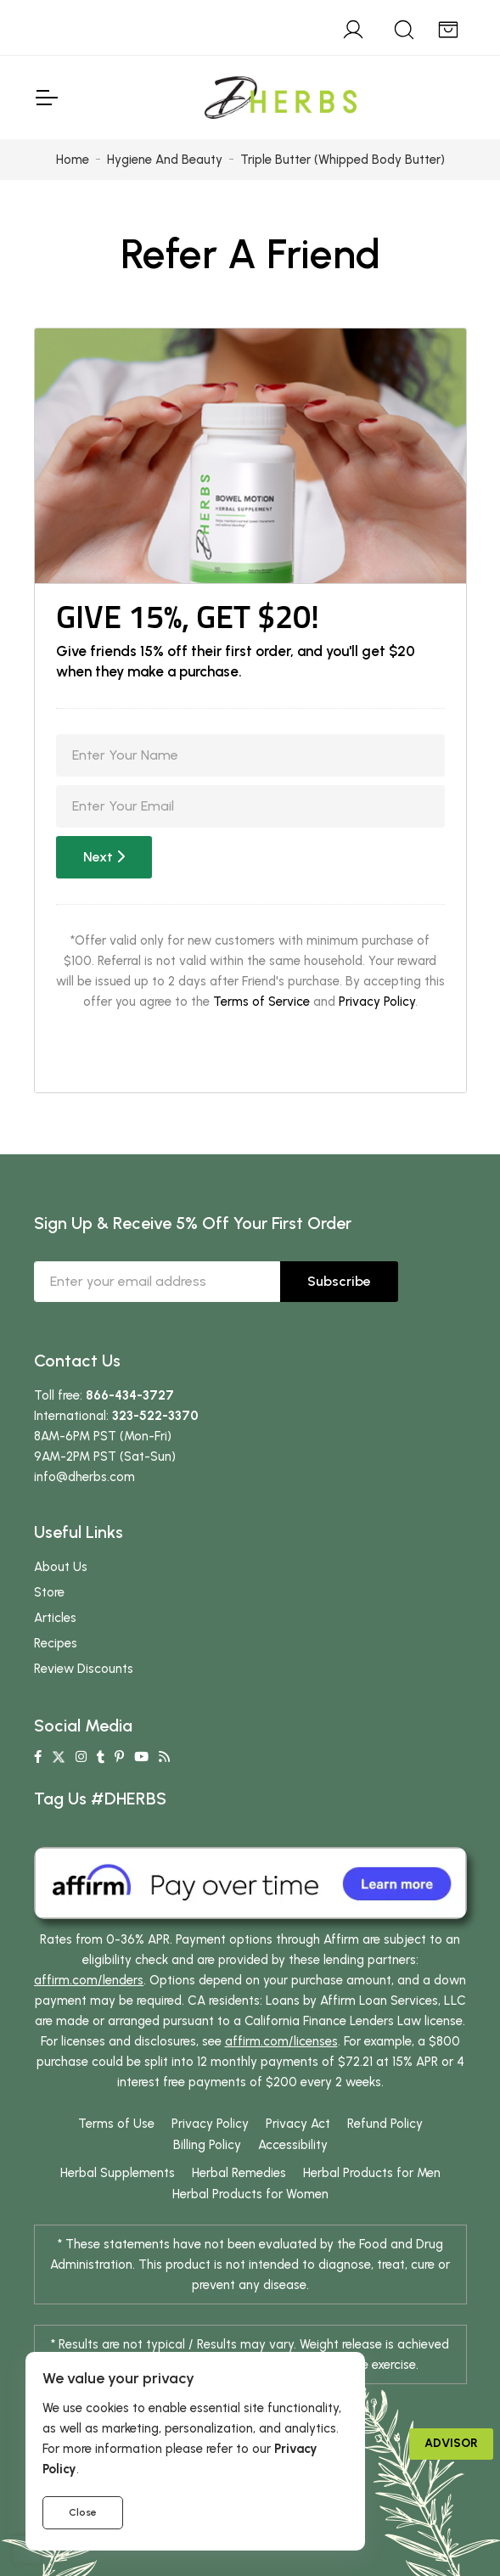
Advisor (451, 2443)
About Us (60, 1566)
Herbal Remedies (239, 2172)
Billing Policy (207, 2144)
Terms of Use (116, 2123)
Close (83, 2512)
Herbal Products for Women (250, 2194)
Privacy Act (298, 2123)
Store (49, 1592)
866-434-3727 (130, 1395)
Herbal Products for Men (372, 2172)
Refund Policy (385, 2123)
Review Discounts (83, 1668)
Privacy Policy (377, 1001)
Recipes (55, 1643)
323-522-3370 (155, 1415)
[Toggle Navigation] (46, 97)
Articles (55, 1617)
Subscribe (339, 1281)
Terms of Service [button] (261, 1001)
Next (104, 857)
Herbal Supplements (117, 2172)
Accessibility (293, 2144)
